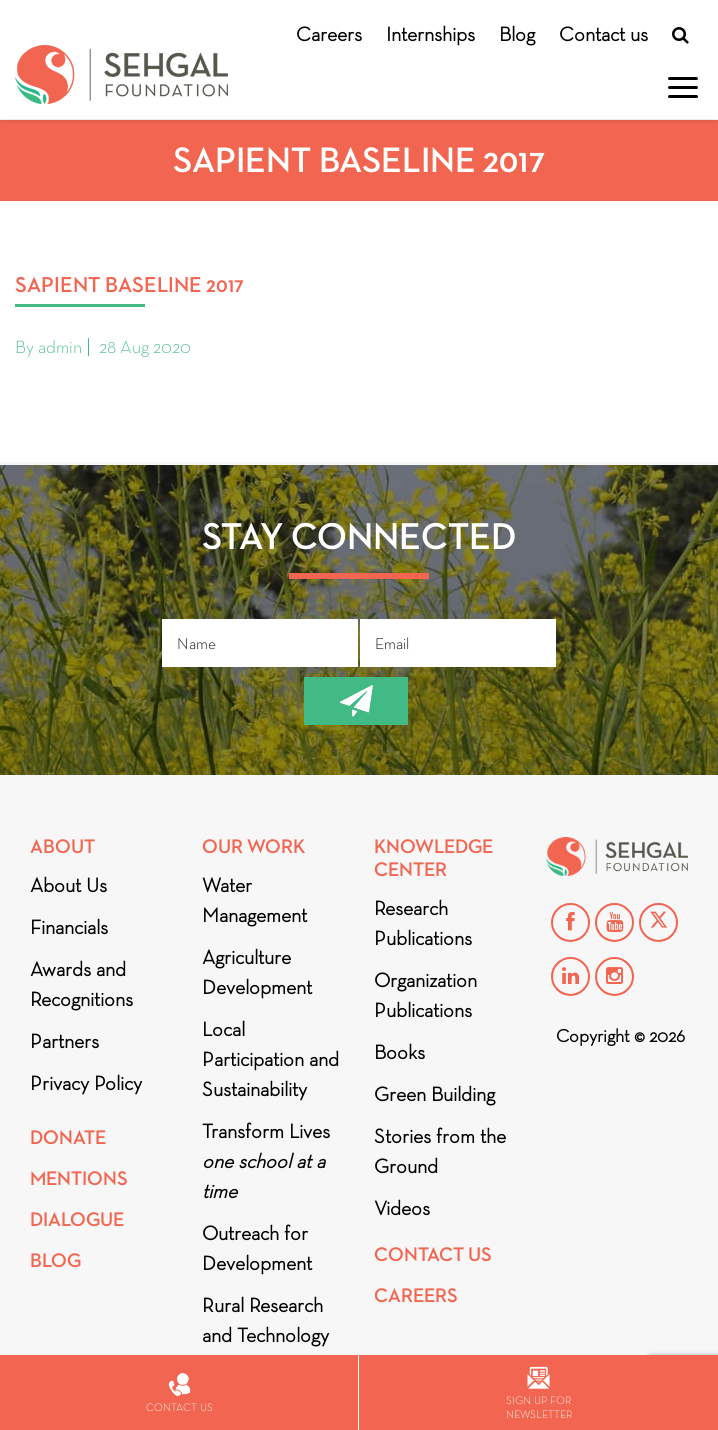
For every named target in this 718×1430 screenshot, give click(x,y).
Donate (68, 1137)
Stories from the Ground (440, 1151)
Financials (69, 927)
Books (399, 1052)
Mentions (79, 1178)
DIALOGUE (77, 1219)
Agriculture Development (257, 972)
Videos (402, 1208)
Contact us (603, 34)
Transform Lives (266, 1161)
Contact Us (433, 1254)
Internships (430, 34)
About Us (68, 885)
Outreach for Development (257, 1248)
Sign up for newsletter (539, 1393)
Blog (517, 34)
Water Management (254, 900)
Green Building (434, 1094)
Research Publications (423, 923)
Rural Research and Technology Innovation (265, 1335)
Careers (329, 34)
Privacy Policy (86, 1083)
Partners (64, 1041)
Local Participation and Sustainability (270, 1059)
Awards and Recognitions (81, 984)
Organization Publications (425, 995)
